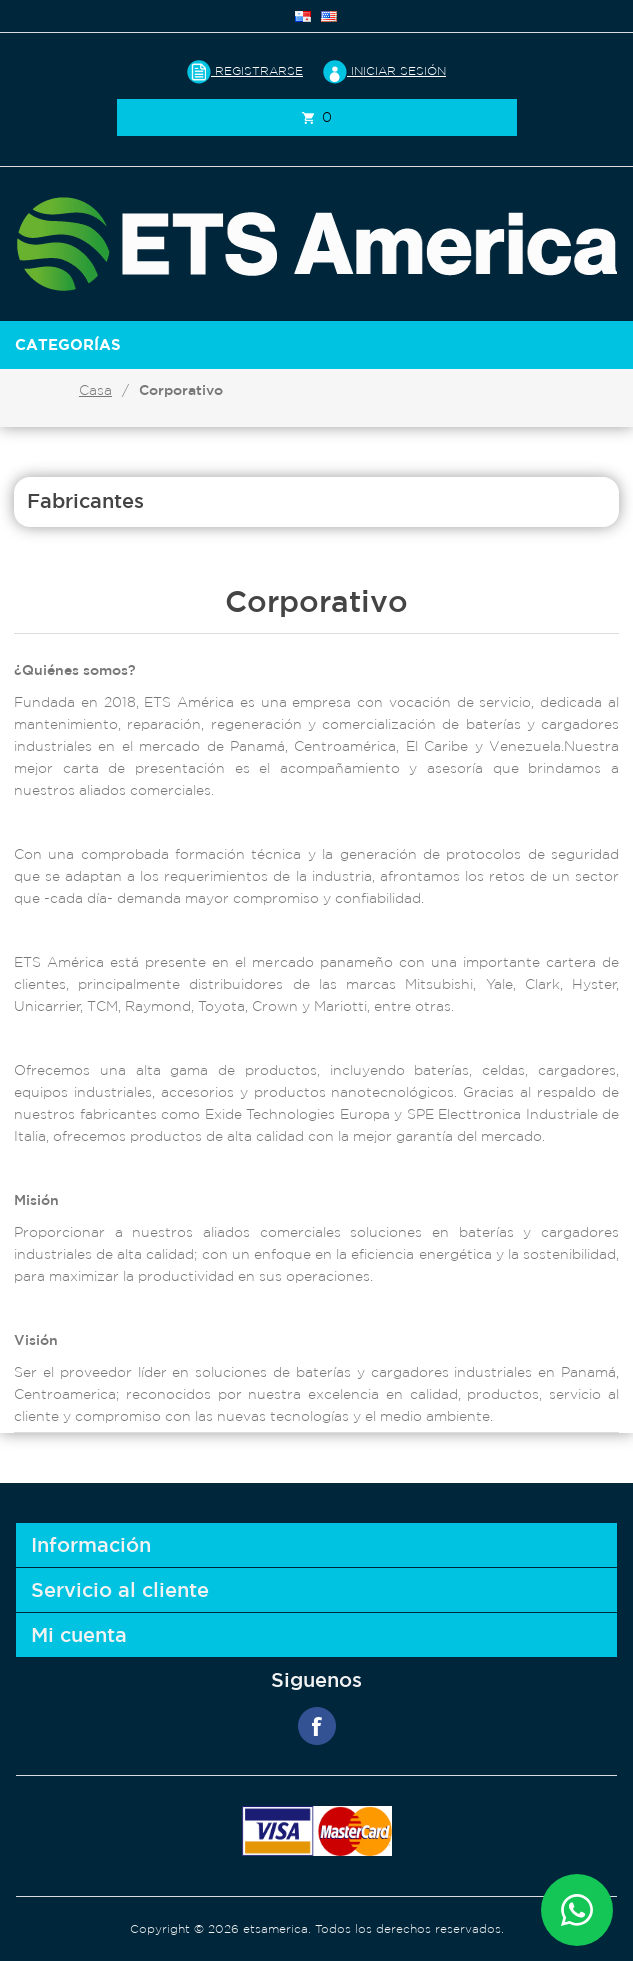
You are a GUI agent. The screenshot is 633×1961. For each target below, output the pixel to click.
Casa (95, 390)
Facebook (317, 1726)
